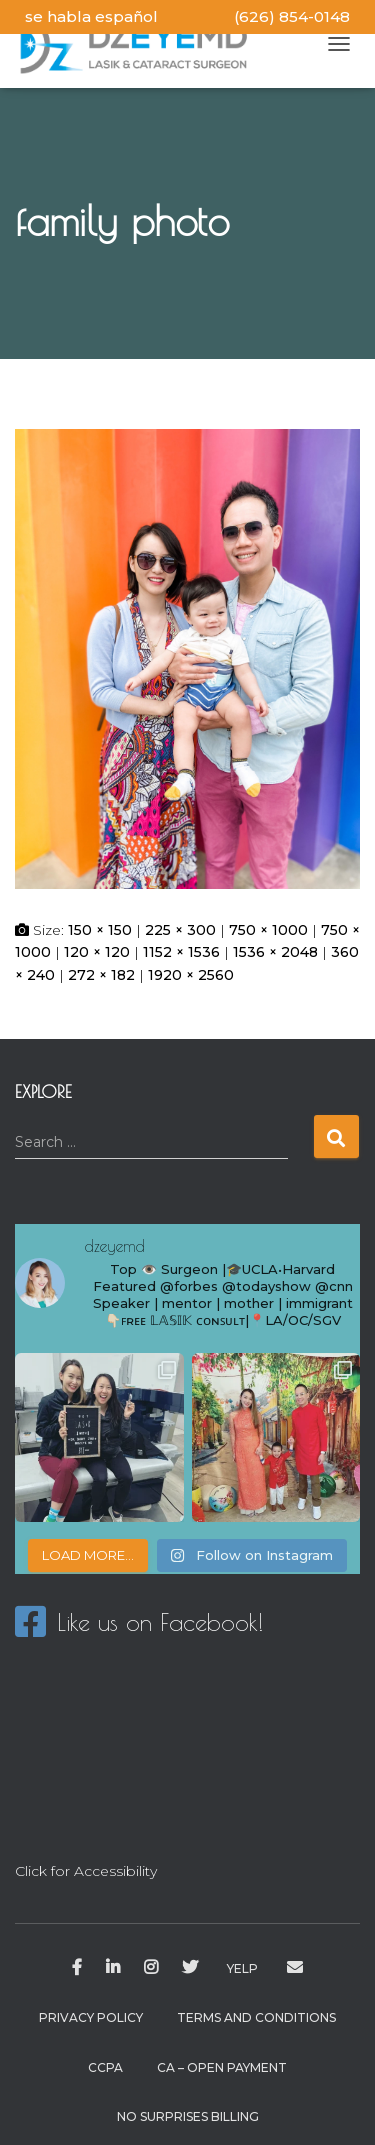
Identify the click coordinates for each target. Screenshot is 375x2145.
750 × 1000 (268, 930)
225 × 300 (180, 930)
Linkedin (113, 1968)
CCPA (105, 2067)
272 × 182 (101, 975)
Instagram (151, 1968)
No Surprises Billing (188, 2116)
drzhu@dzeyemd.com (295, 1968)
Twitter (190, 1968)
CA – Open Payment (222, 2067)
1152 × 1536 (181, 952)
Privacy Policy (91, 2017)
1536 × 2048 (275, 952)
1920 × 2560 (191, 975)
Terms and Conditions (256, 2017)
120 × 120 (97, 952)
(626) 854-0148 (292, 16)
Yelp (242, 1968)
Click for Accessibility (86, 1871)
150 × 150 (100, 930)
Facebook (77, 1968)
